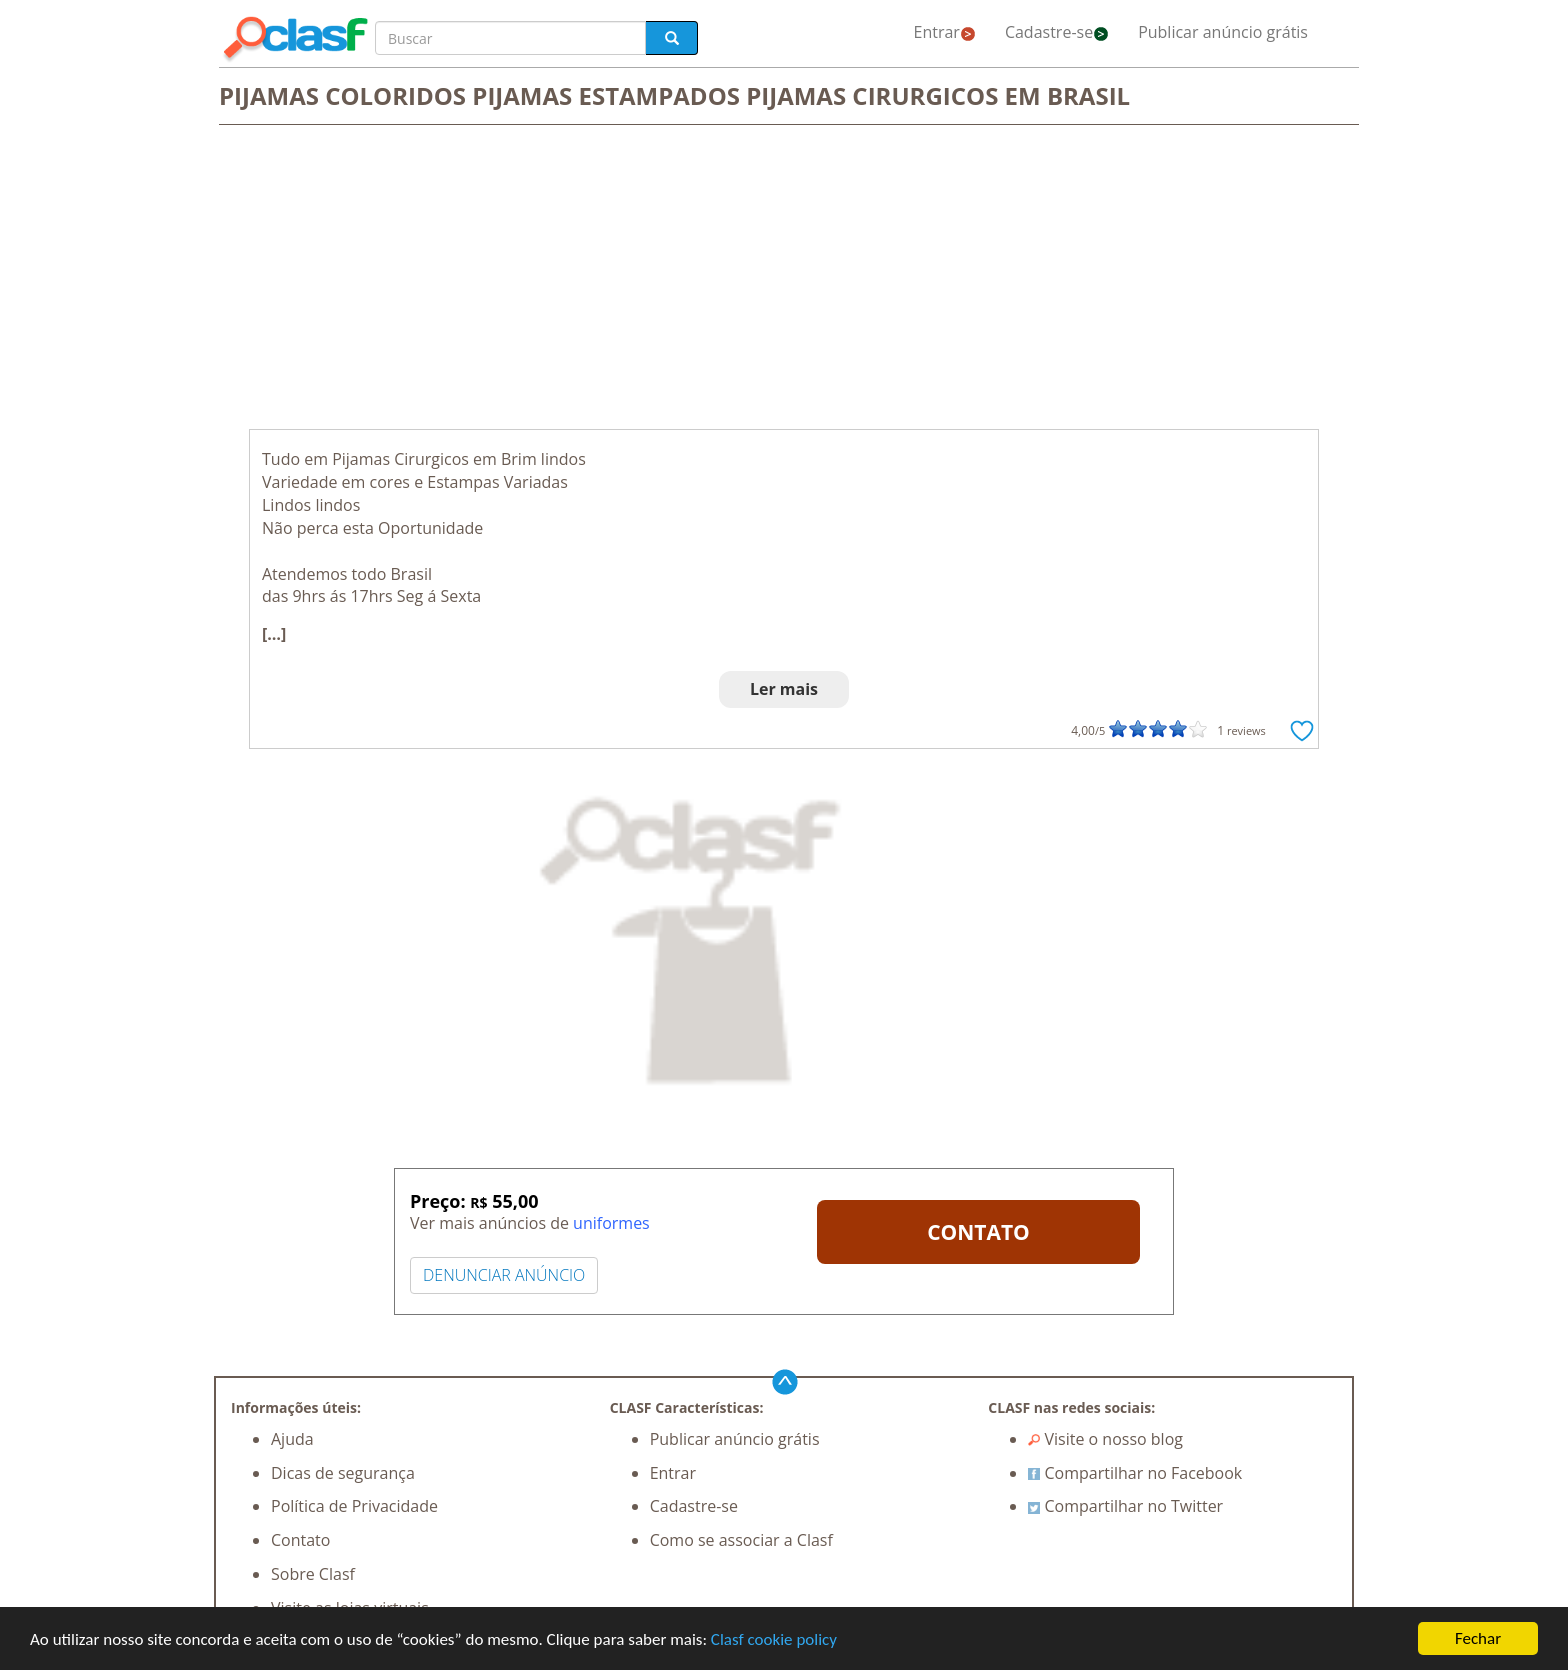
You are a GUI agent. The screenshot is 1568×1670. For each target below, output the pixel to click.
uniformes (611, 1223)
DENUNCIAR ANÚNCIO (504, 1275)
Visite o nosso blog (1105, 1439)
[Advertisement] (784, 279)
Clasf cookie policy (774, 1639)
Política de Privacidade (354, 1506)
